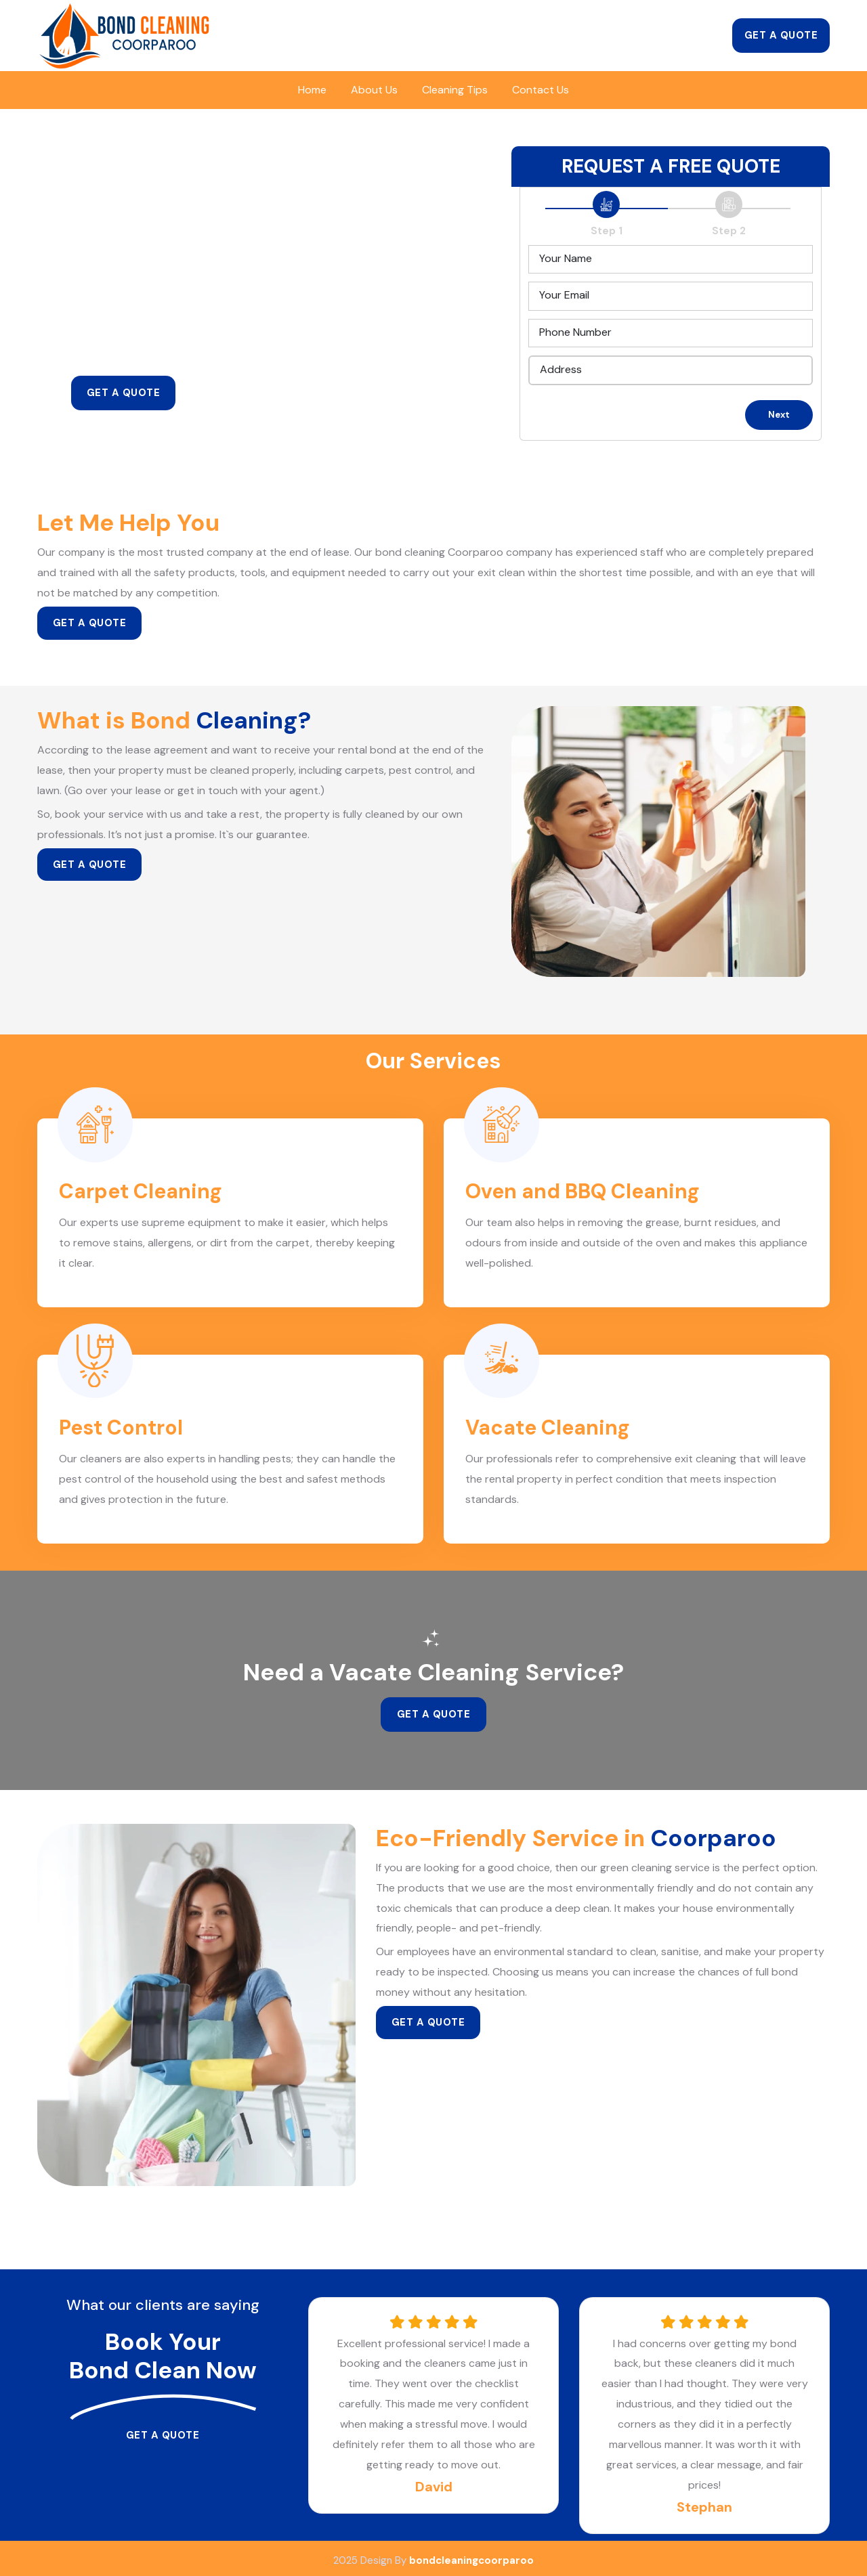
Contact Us (540, 90)
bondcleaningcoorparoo (471, 2556)
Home (312, 90)
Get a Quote (781, 35)
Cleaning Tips (455, 90)
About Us (374, 90)
